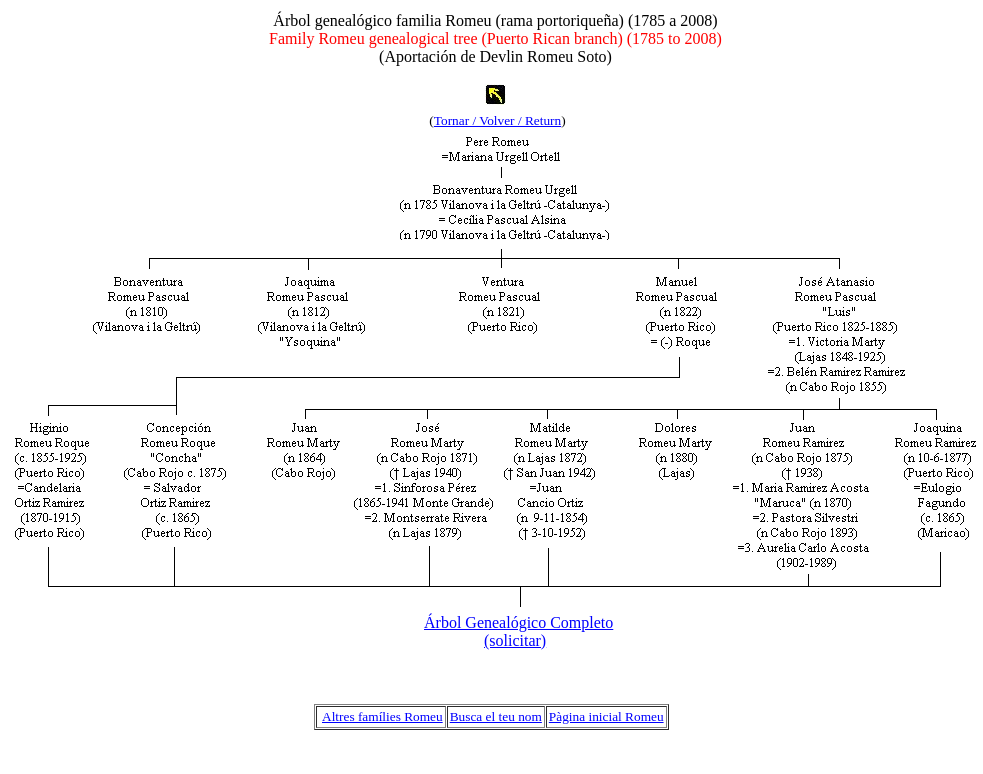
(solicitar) (515, 640)
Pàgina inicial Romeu (606, 716)
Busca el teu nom (496, 716)
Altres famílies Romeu (382, 716)
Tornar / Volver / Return (497, 120)
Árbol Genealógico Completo (518, 622)
